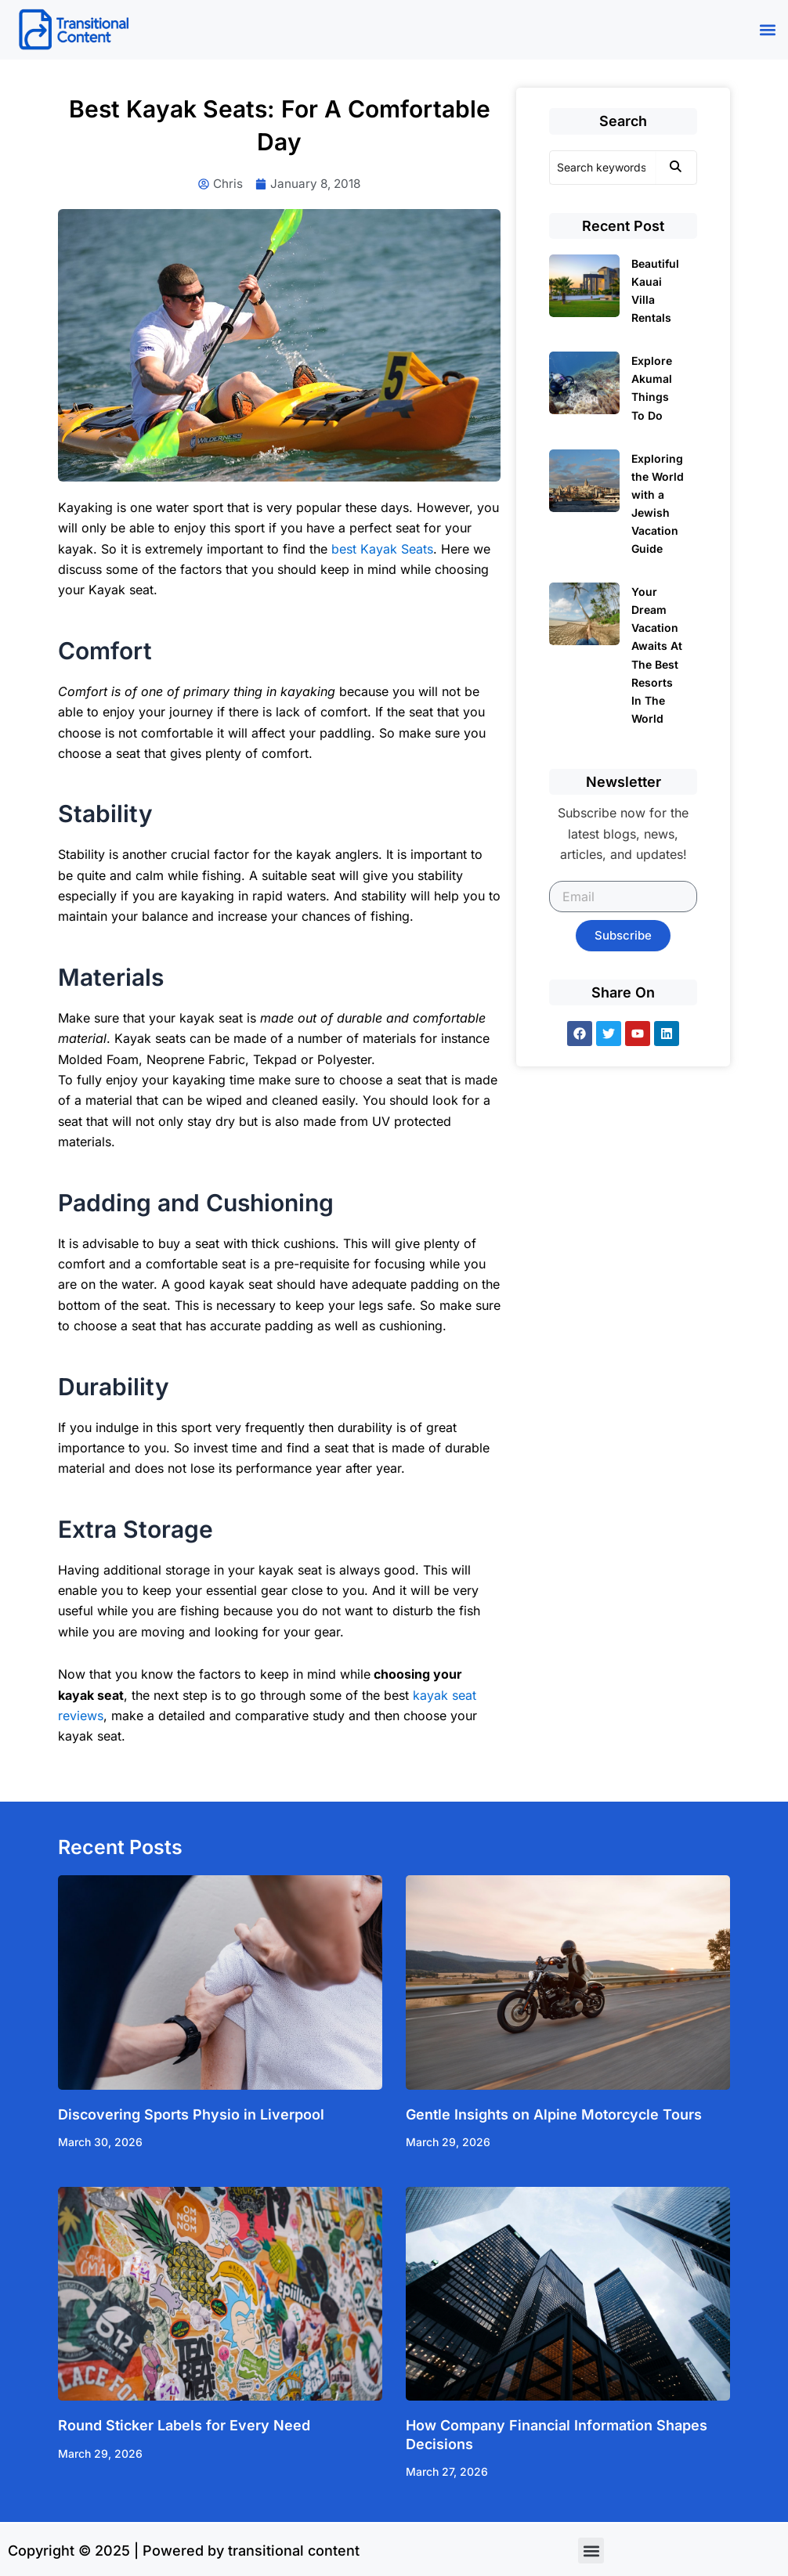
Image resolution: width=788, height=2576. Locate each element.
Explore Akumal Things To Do (651, 387)
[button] (767, 30)
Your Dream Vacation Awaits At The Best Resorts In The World (656, 655)
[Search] (602, 167)
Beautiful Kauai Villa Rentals (655, 290)
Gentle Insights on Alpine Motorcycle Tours (554, 2115)
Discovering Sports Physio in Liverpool (191, 2115)
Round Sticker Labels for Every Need (184, 2427)
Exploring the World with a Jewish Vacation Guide (657, 503)
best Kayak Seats (382, 549)
